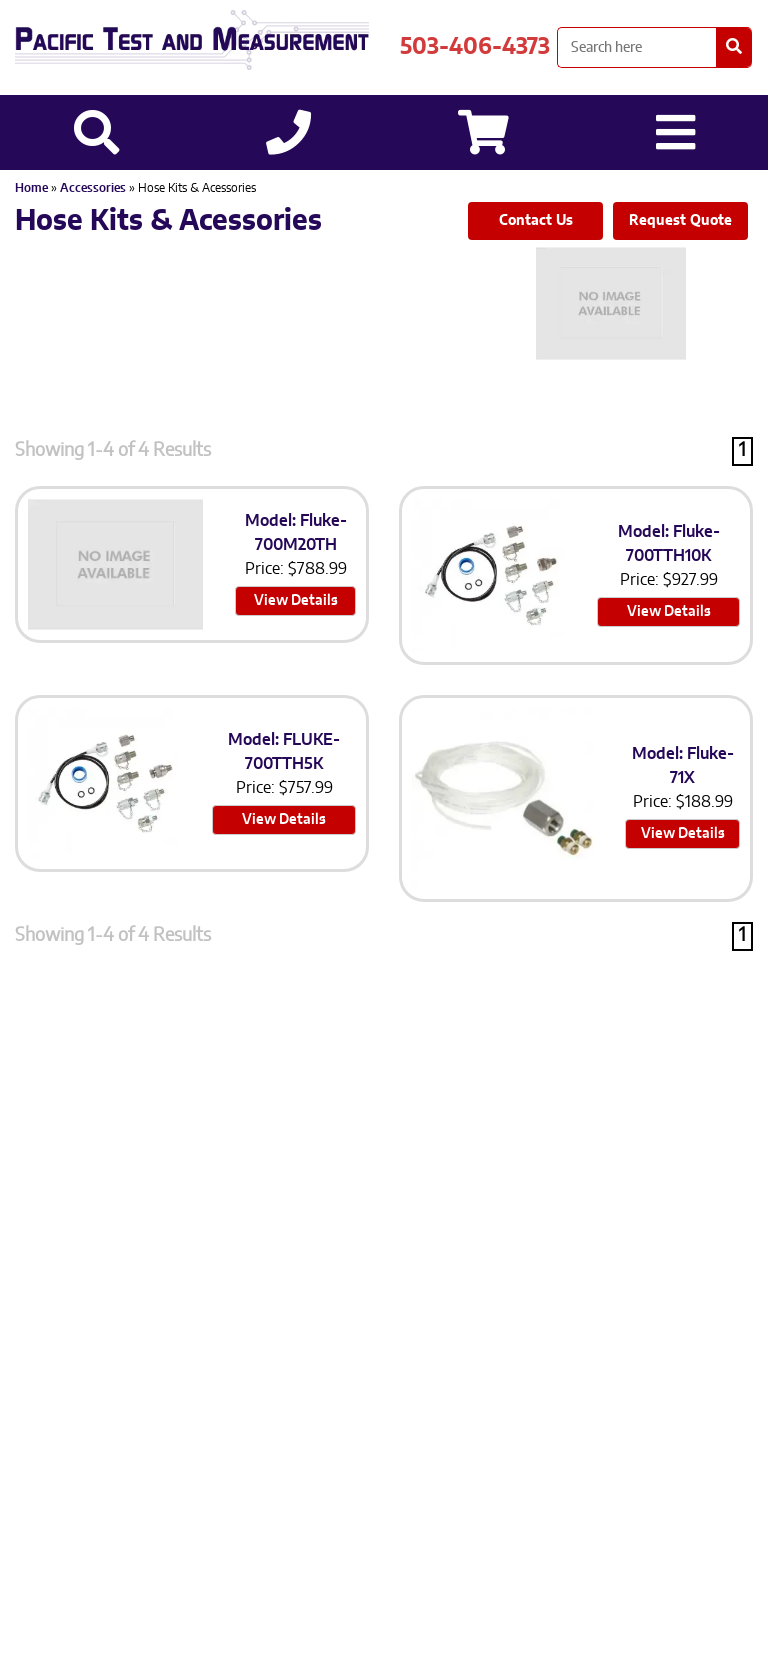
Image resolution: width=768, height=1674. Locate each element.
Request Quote (680, 221)
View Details (296, 601)
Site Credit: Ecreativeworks (485, 1436)
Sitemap (334, 1436)
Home (31, 188)
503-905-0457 (407, 1392)
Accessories (94, 188)
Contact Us (536, 221)
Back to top (384, 1642)
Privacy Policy (233, 1436)
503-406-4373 (475, 47)
